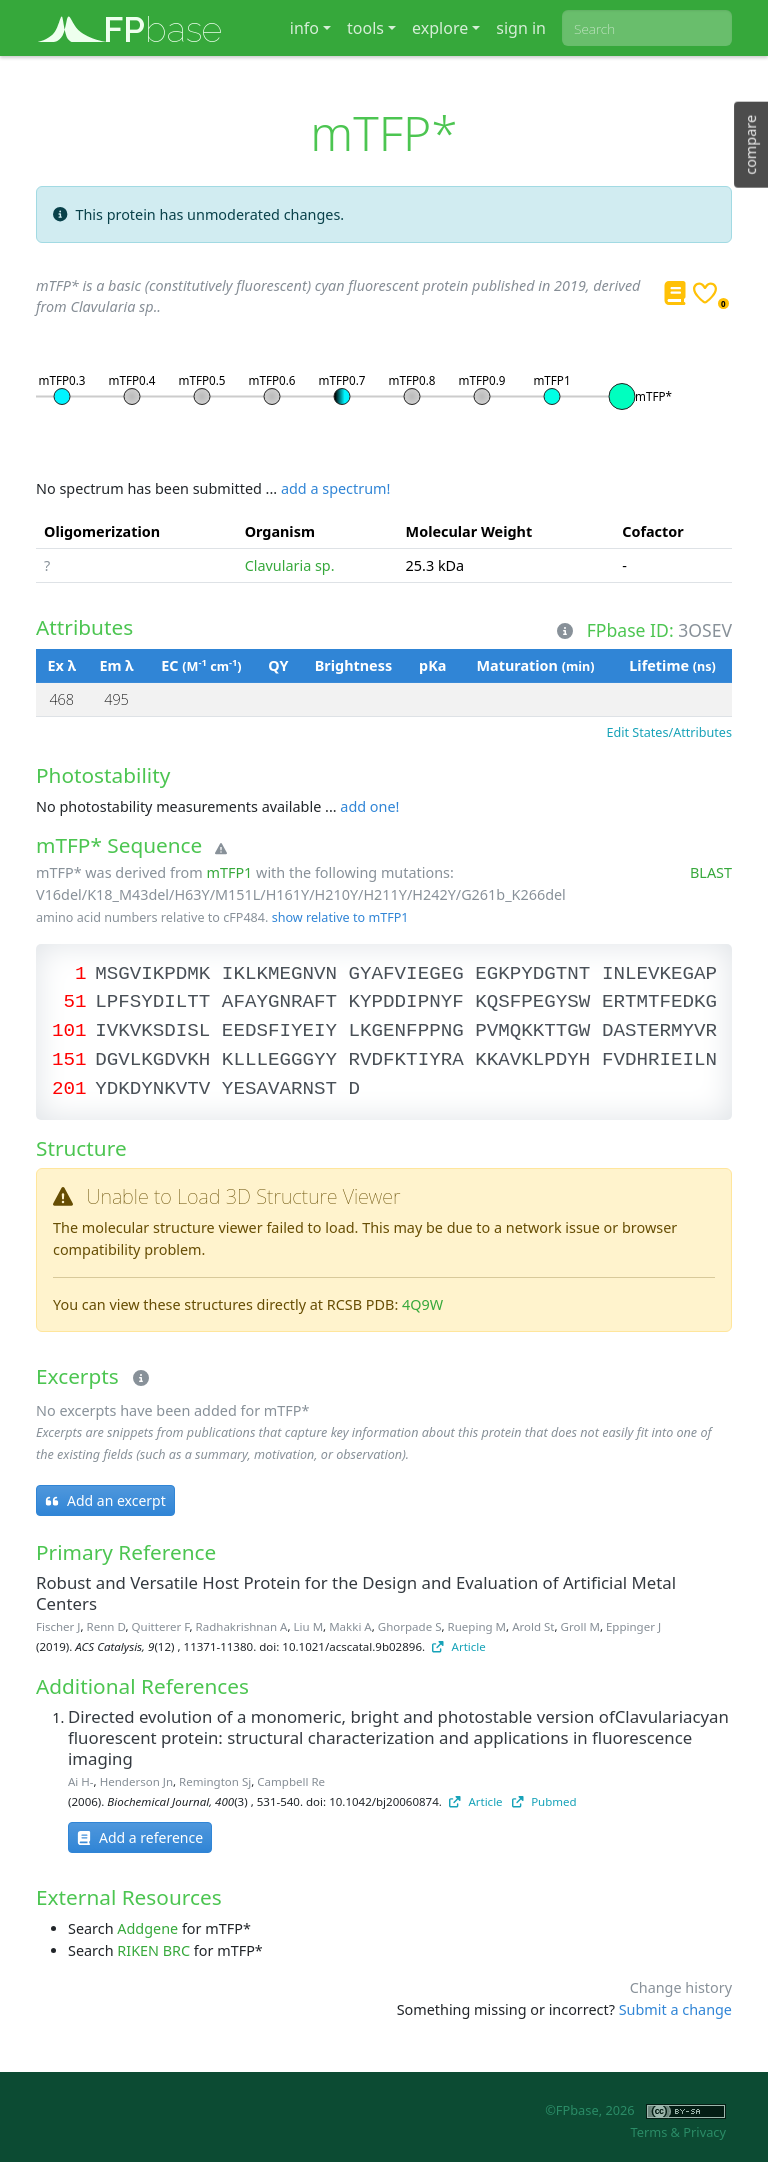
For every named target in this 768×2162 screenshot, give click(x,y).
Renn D (106, 1626)
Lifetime (672, 665)
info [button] (304, 28)
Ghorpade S (410, 1626)
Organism (280, 531)
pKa (432, 665)
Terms (648, 2132)
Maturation (535, 665)
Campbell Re (291, 1781)
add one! (369, 806)
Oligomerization (102, 531)
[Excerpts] (137, 1379)
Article (459, 1646)
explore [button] (440, 28)
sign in (521, 28)
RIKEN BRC (153, 1950)
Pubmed (544, 1801)
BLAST (711, 872)
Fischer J (58, 1626)
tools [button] (365, 28)
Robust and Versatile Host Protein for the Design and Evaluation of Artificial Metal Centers (356, 1593)
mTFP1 (229, 872)
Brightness (353, 665)
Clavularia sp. (290, 565)
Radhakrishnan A (242, 1626)
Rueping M (477, 1626)
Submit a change (675, 2009)
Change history (681, 1987)
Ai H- (81, 1781)
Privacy (704, 2132)
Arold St (533, 1626)
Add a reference (140, 1837)
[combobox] (647, 28)
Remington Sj (215, 1781)
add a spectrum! (335, 488)
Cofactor (653, 531)
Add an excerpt (105, 1500)
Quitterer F (161, 1626)
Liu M (309, 1626)
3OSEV (705, 630)
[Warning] (217, 849)
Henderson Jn (136, 1781)
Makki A (350, 1626)
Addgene (147, 1928)
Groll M (580, 1626)
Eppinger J (633, 1626)
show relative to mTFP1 (340, 917)
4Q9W (422, 1304)
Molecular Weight (469, 531)
